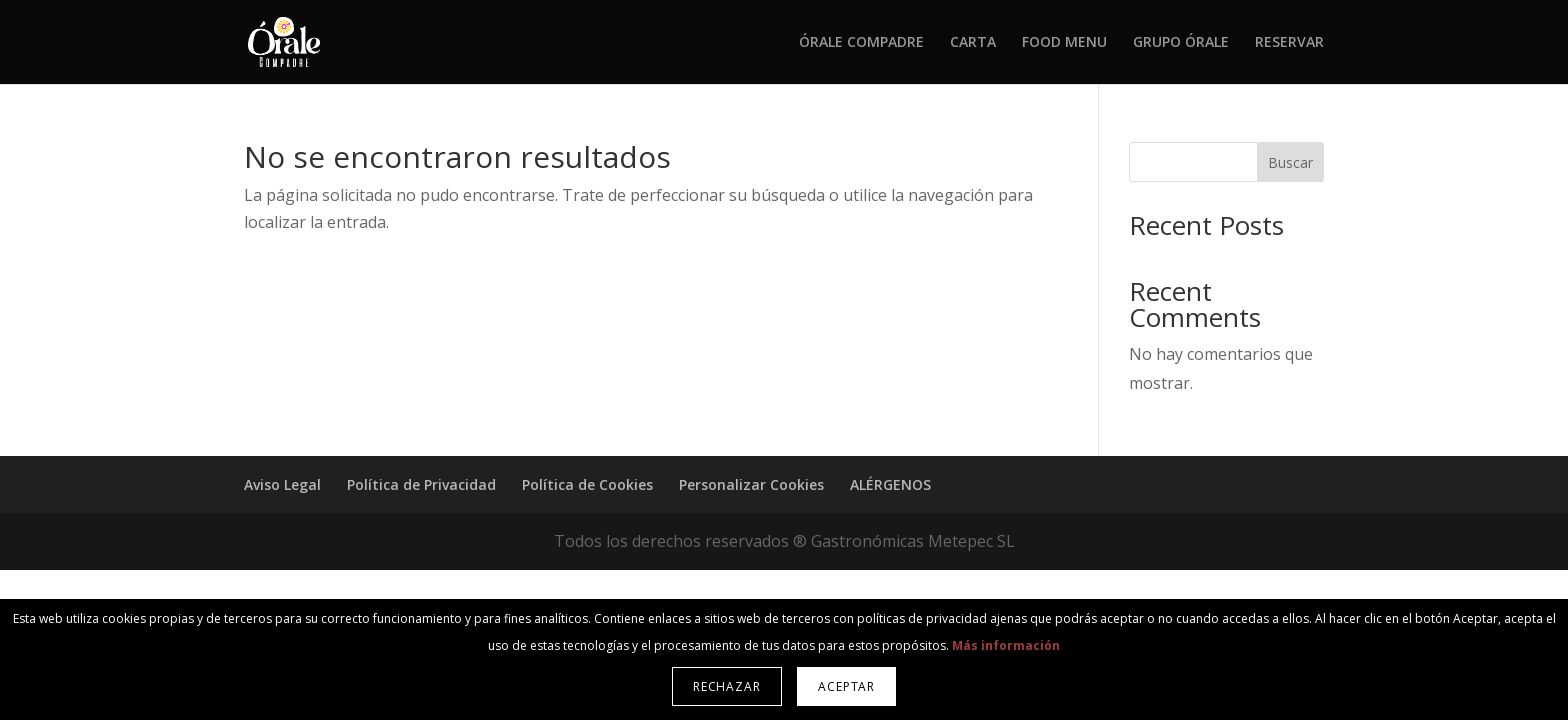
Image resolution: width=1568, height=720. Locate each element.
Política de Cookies (587, 484)
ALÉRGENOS (890, 484)
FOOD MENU (1064, 43)
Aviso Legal (282, 484)
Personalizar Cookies (751, 484)
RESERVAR (1289, 43)
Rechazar (727, 686)
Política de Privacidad (421, 484)
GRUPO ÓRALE (1181, 43)
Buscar (1290, 162)
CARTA (973, 43)
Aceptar (846, 686)
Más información (1006, 645)
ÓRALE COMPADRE (861, 43)
